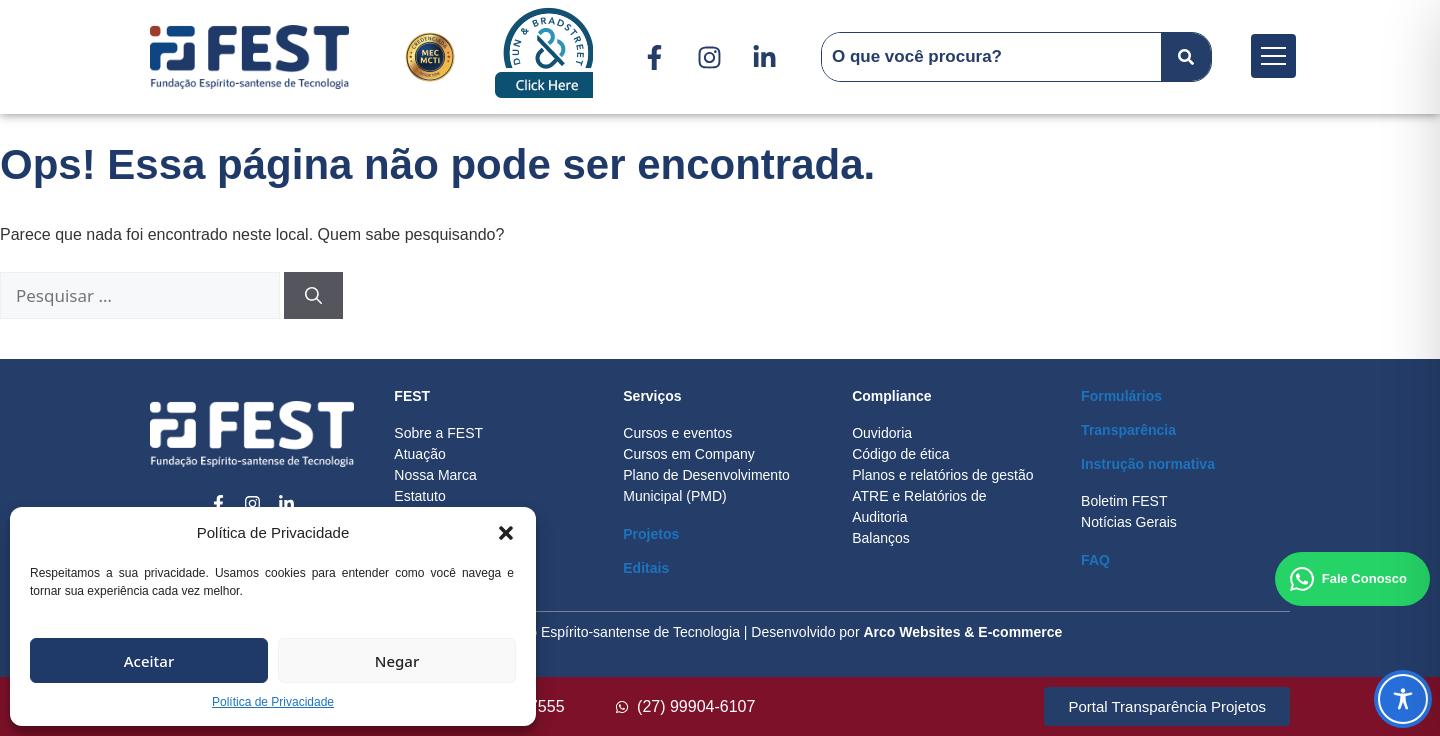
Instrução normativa (1148, 464)
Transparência (1128, 430)
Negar (397, 661)
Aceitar (149, 661)
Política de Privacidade (273, 702)
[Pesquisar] (313, 296)
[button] (506, 533)
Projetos (651, 534)
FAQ (1095, 560)
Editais (646, 568)
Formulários (1121, 396)
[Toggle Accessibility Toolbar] (1403, 699)
